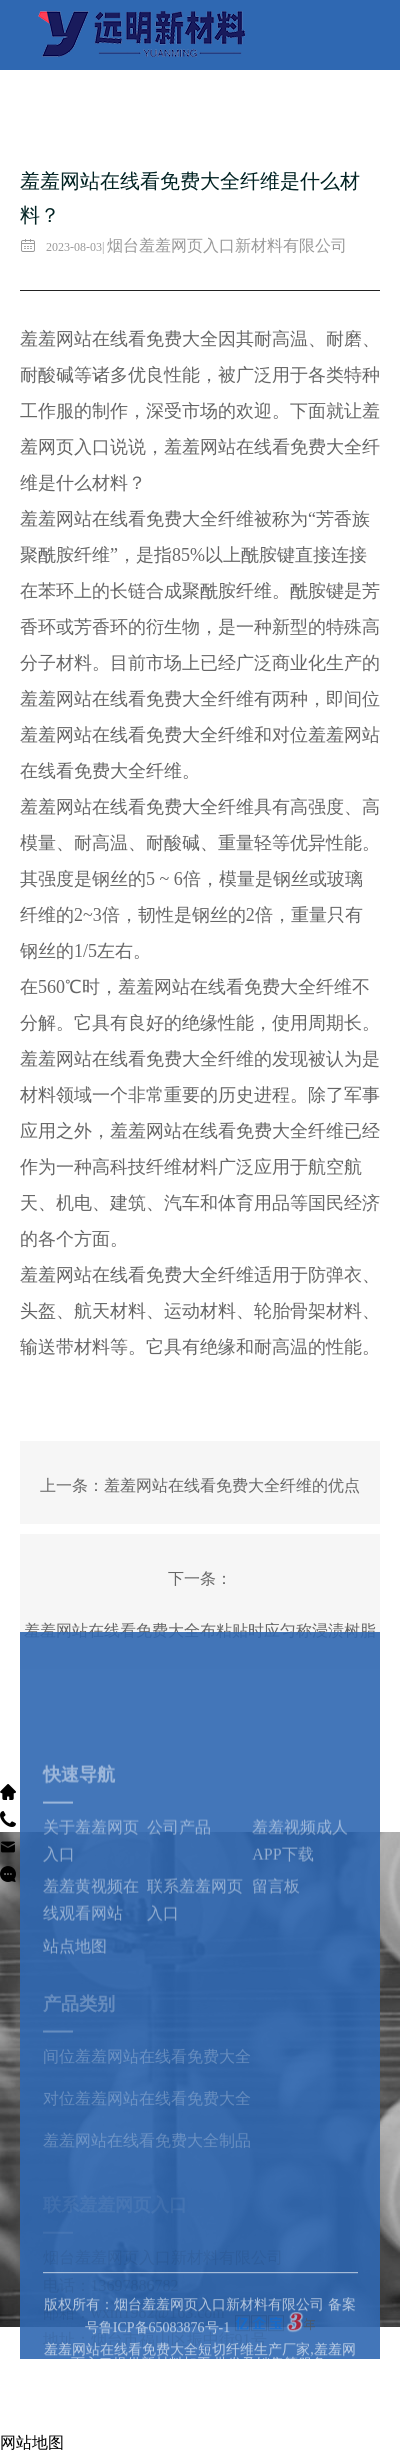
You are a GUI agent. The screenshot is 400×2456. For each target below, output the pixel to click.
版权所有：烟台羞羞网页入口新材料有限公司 (186, 2332)
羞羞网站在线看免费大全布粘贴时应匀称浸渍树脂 (200, 1630)
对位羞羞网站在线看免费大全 (147, 2131)
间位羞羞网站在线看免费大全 (147, 2088)
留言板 (276, 1937)
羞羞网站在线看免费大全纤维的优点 (232, 1485)
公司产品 (179, 1878)
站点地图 (75, 1997)
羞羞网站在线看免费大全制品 (147, 2173)
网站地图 (32, 2442)
